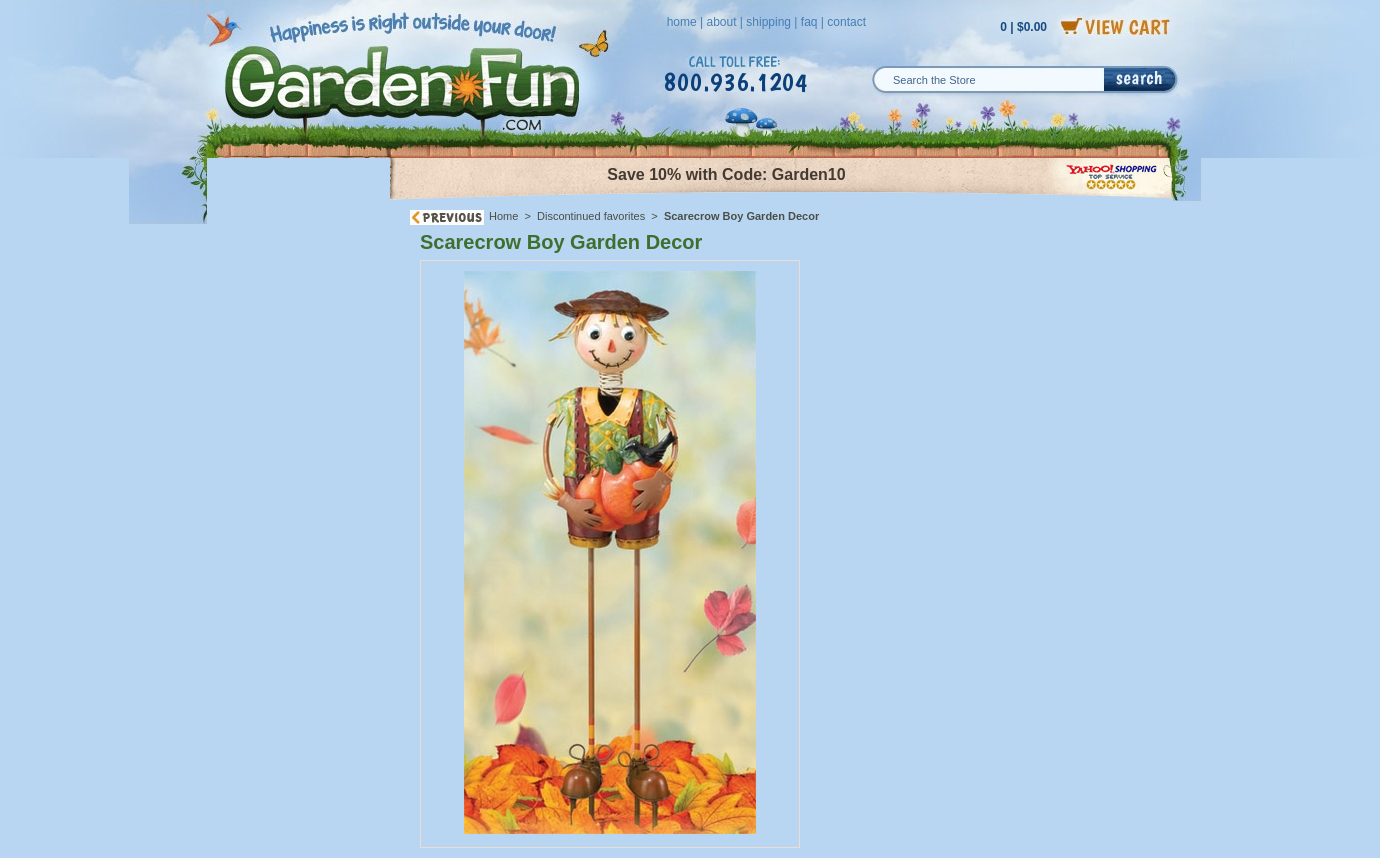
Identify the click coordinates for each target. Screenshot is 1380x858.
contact (846, 22)
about (721, 22)
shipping (768, 22)
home (682, 22)
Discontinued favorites (591, 216)
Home (503, 216)
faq (809, 22)
